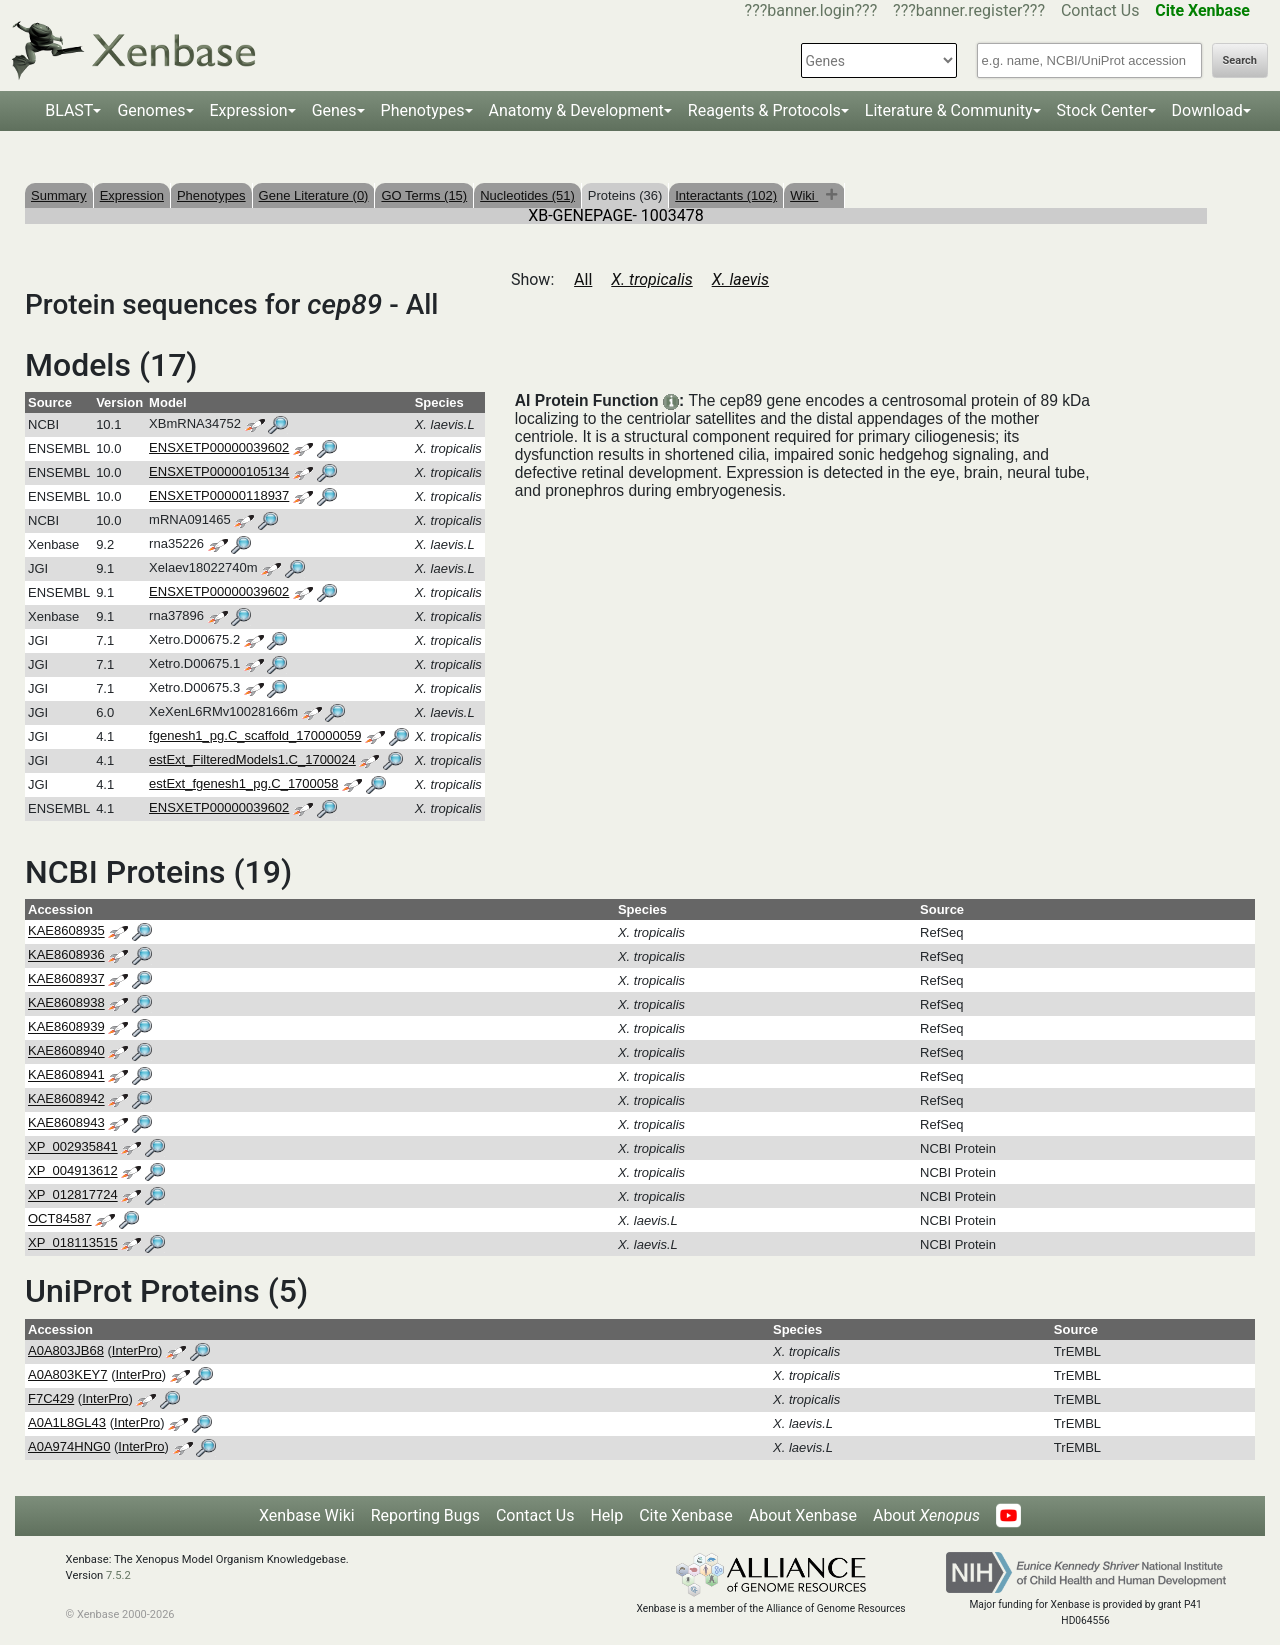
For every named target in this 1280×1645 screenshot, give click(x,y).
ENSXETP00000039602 (219, 447)
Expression (249, 110)
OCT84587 (60, 1219)
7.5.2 (118, 1575)
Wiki (804, 195)
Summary (59, 195)
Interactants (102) (726, 195)
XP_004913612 (73, 1171)
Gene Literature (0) (314, 195)
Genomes (151, 110)
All (583, 279)
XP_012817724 (73, 1195)
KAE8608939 (66, 1027)
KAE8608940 (66, 1051)
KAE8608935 (66, 931)
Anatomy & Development (576, 110)
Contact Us (1100, 10)
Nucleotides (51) (527, 195)
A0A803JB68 (66, 1350)
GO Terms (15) (424, 195)
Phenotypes (423, 110)
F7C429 (51, 1398)
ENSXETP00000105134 (219, 471)
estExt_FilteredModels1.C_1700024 (252, 759)
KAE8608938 (66, 1003)
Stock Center (1102, 110)
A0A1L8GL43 (67, 1422)
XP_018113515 (73, 1243)
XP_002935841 (73, 1147)
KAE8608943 (66, 1123)
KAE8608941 (66, 1075)
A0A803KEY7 (68, 1374)
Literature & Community (949, 110)
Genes (334, 110)
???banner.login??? (811, 10)
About (926, 1515)
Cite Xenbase (686, 1515)
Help (606, 1515)
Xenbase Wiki (307, 1515)
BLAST (69, 110)
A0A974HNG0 (69, 1446)
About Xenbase (803, 1515)
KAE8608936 (66, 955)
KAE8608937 (66, 979)
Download (1207, 110)
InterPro (135, 1350)
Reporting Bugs (425, 1515)
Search (1240, 60)
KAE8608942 (66, 1099)
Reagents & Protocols (764, 110)
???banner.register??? (969, 10)
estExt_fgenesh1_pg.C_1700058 (243, 783)
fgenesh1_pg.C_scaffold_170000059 (255, 735)
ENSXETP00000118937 (219, 495)
